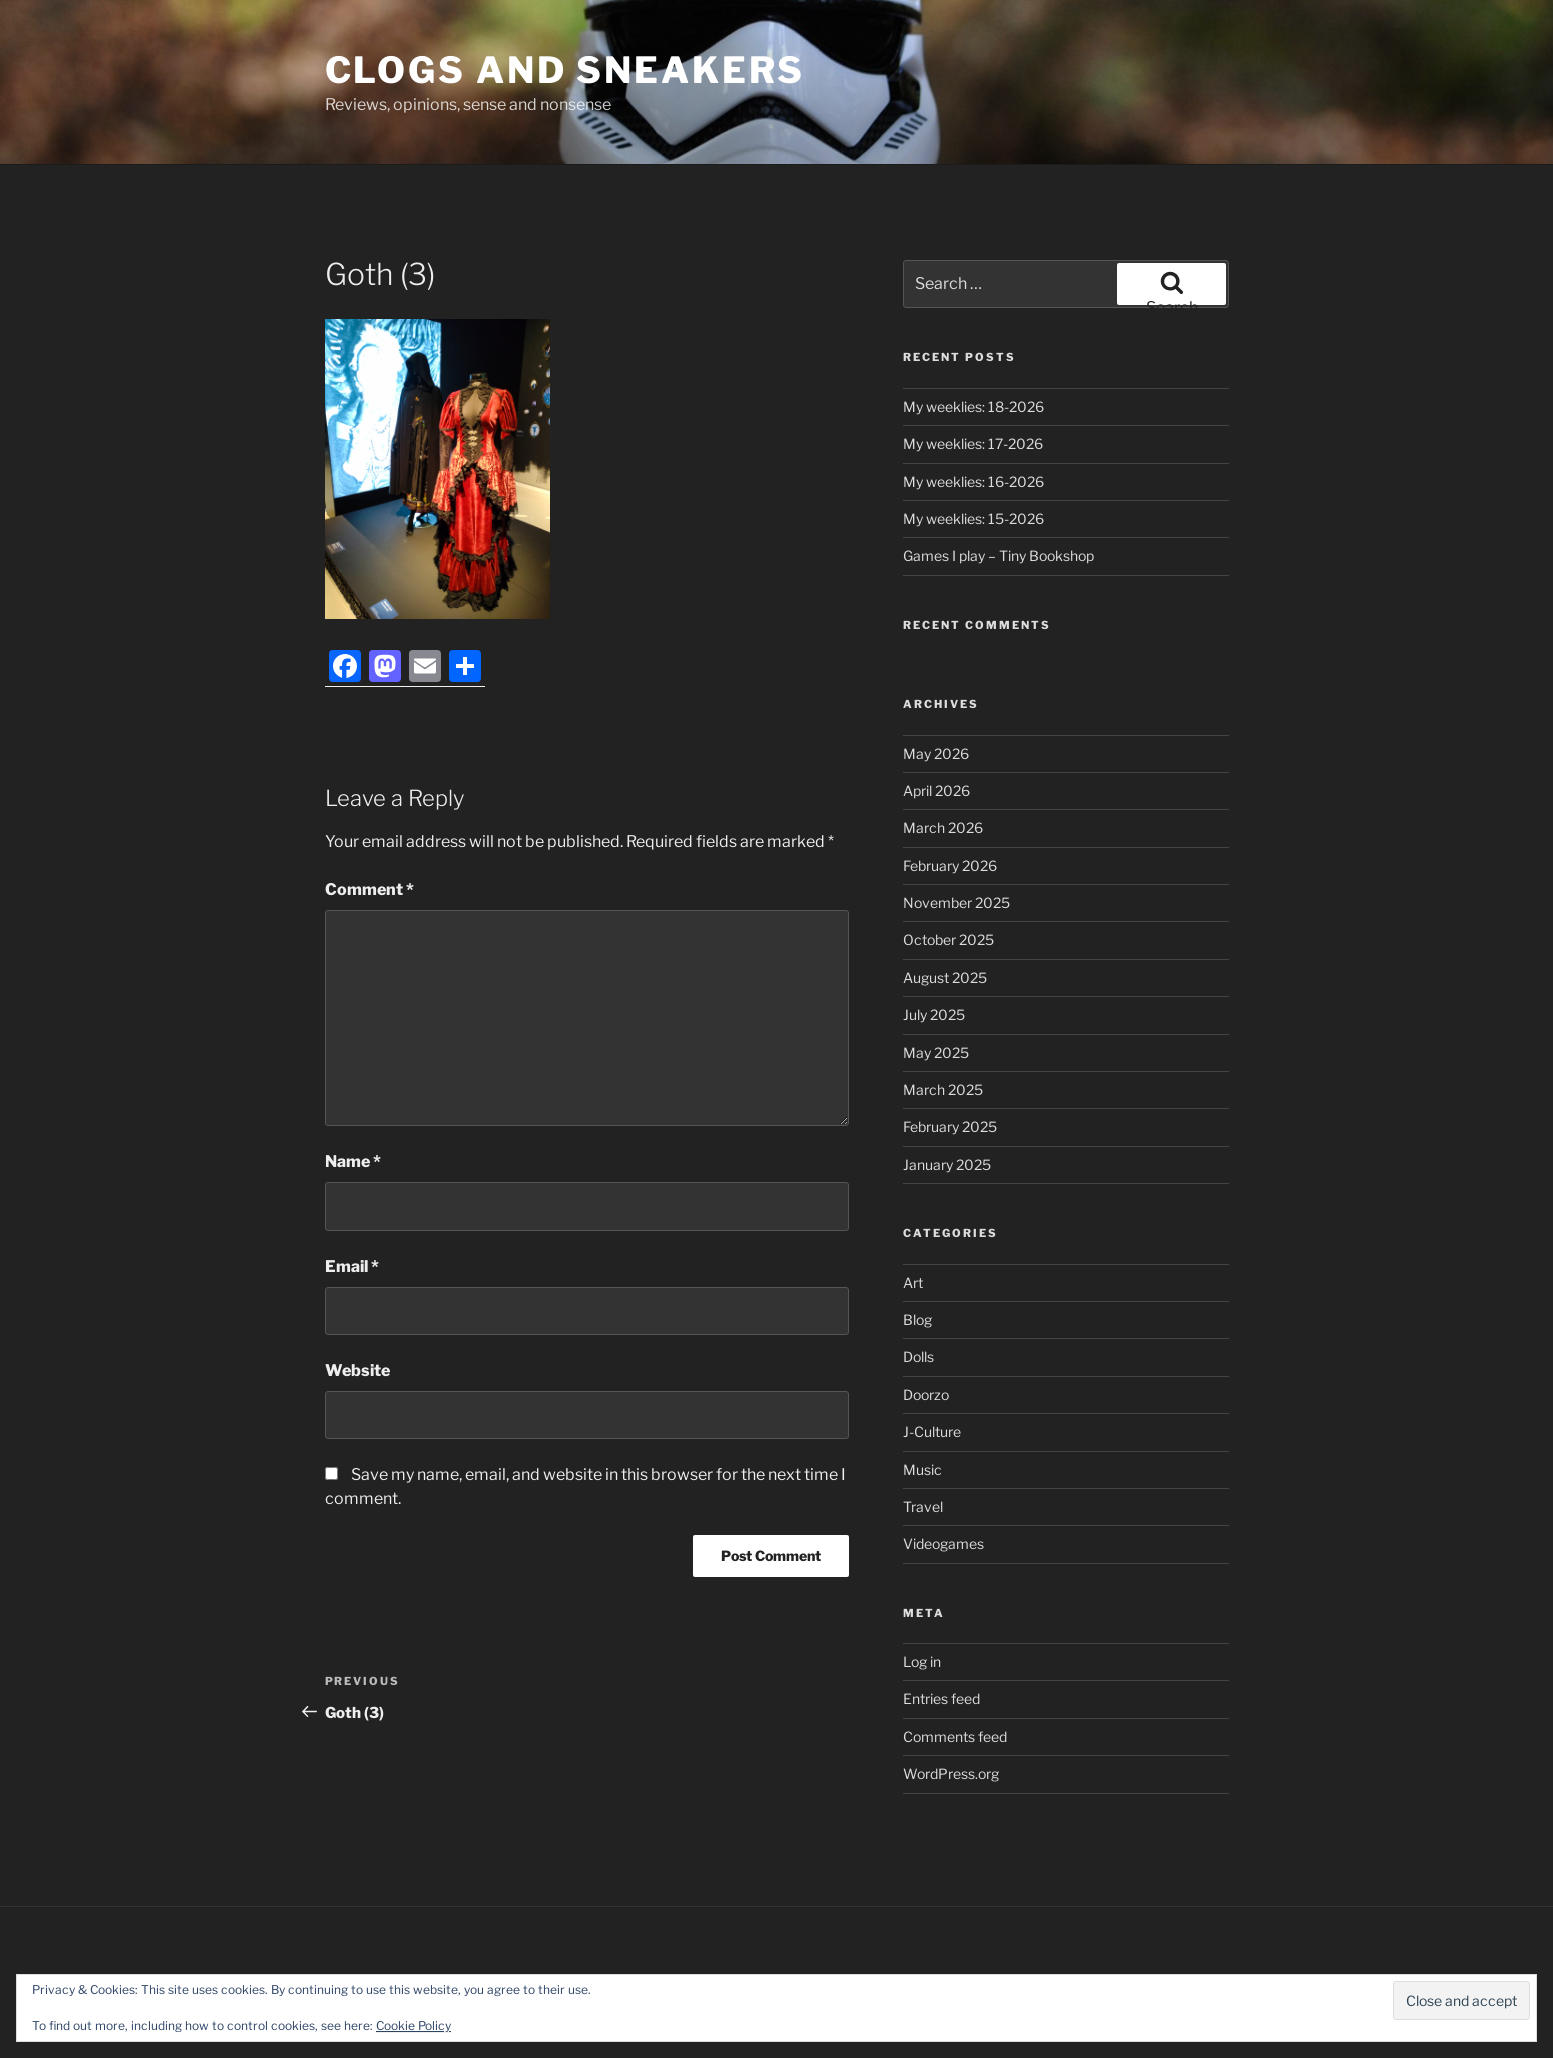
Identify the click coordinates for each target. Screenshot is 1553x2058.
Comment (369, 889)
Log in (922, 1661)
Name (353, 1161)
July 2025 (934, 1014)
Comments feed (955, 1736)
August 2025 (945, 977)
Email (352, 1266)
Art (913, 1282)
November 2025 (956, 902)
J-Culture (932, 1431)
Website (357, 1370)
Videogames (943, 1543)
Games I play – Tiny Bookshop (998, 555)
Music (922, 1469)
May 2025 (936, 1052)
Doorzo (926, 1394)
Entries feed (941, 1698)
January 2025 (947, 1164)
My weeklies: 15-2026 (973, 518)
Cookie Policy (413, 2025)
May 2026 (936, 753)
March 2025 (943, 1089)
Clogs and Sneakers (565, 70)
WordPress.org (951, 1773)
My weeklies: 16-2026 (973, 481)
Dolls (918, 1356)
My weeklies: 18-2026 (973, 406)
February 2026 (950, 865)
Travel (923, 1506)
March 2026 (943, 827)
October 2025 (948, 939)
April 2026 (936, 790)
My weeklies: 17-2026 (973, 443)
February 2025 (950, 1126)
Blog (917, 1319)
